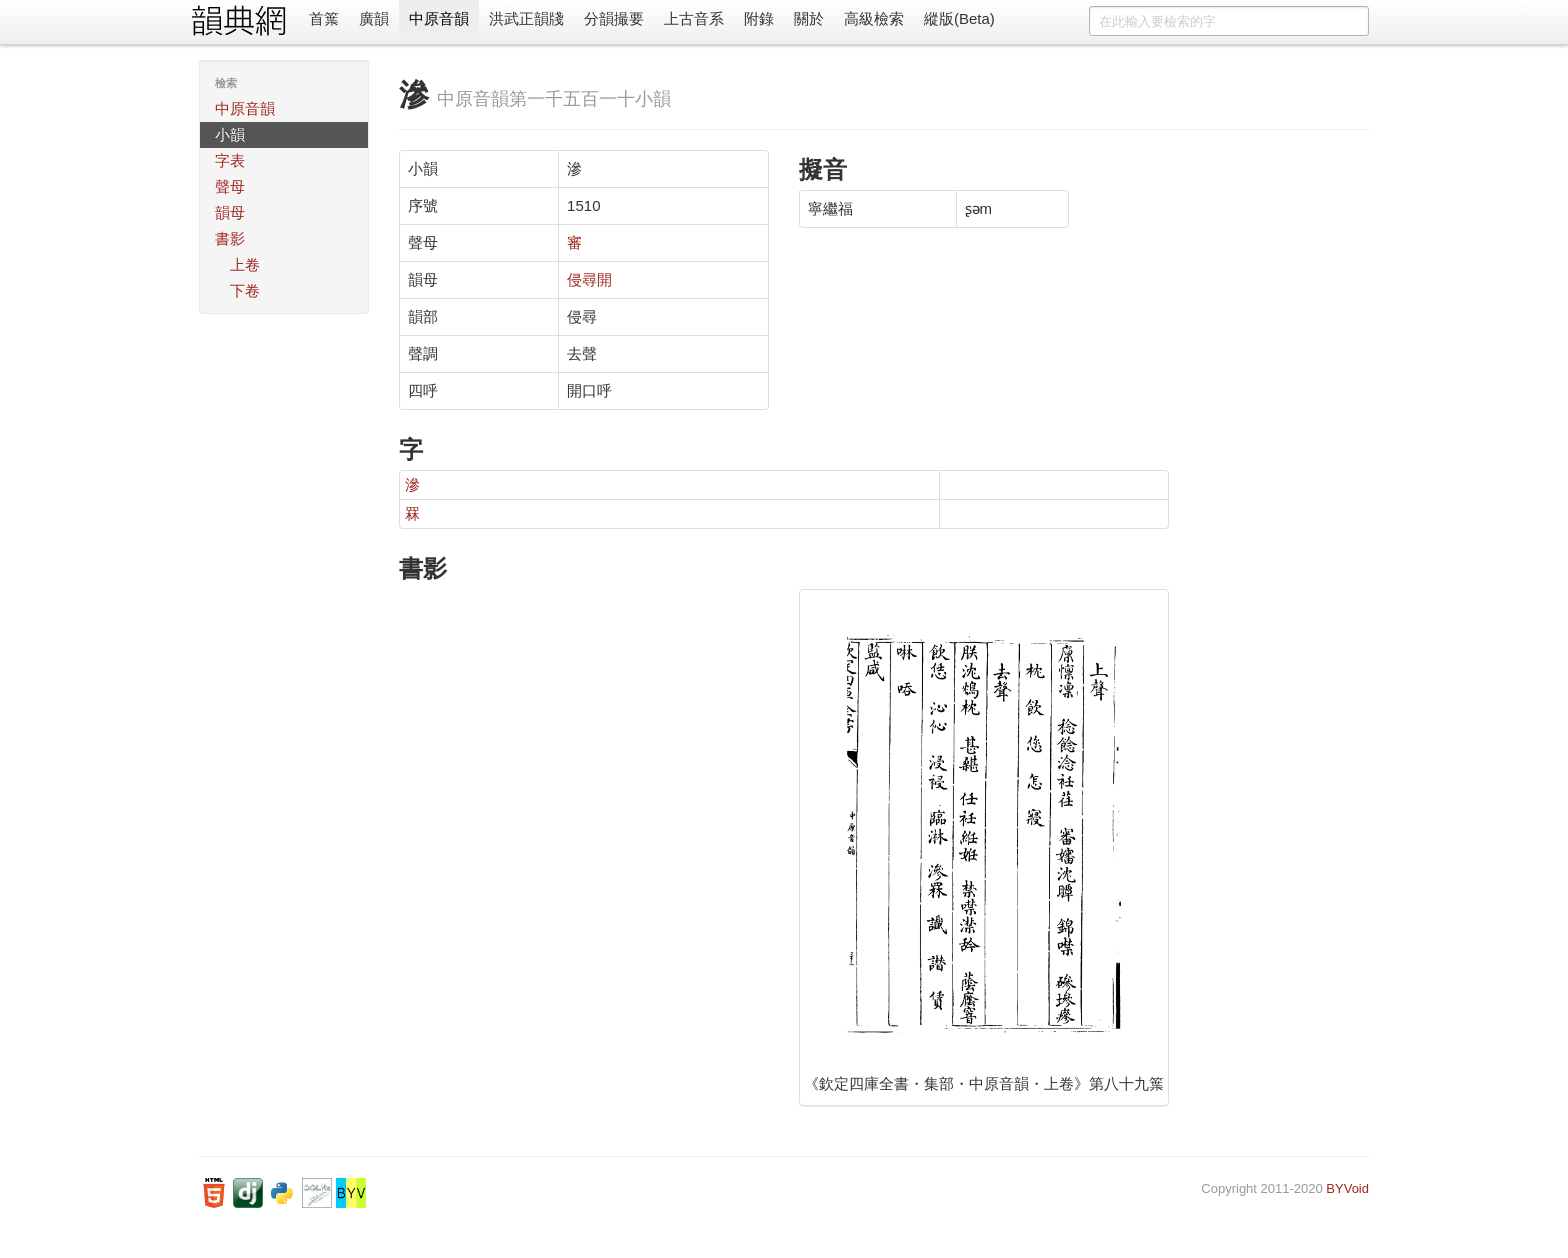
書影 (230, 238)
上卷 (245, 264)
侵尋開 (589, 279)
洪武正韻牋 (526, 18)
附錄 (759, 18)
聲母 (230, 186)
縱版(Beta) (959, 18)
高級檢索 (874, 18)
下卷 (245, 290)
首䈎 (324, 18)
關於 (809, 18)
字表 (230, 160)
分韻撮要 (614, 18)
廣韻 (374, 18)
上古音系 (694, 18)
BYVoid (1347, 1188)
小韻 (230, 134)
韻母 (230, 212)
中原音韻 (439, 18)
